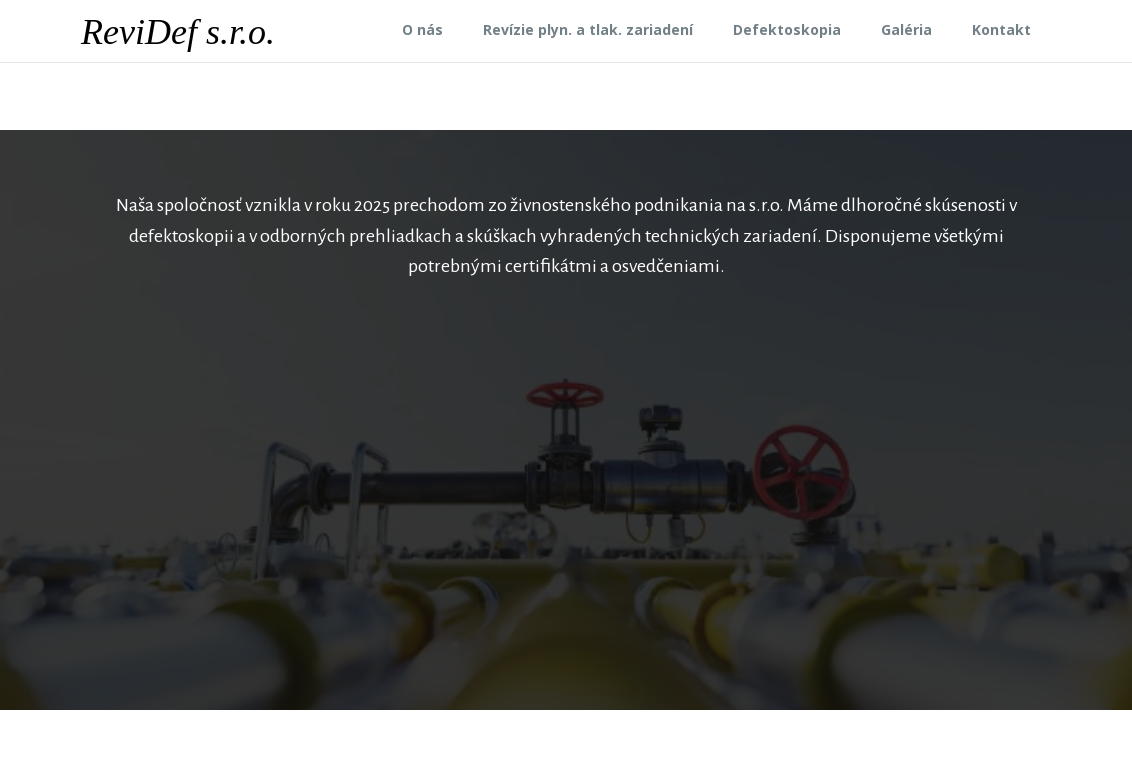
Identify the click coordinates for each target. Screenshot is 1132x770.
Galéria (906, 29)
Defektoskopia (787, 29)
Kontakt (1001, 29)
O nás (422, 29)
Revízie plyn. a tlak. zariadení (588, 29)
